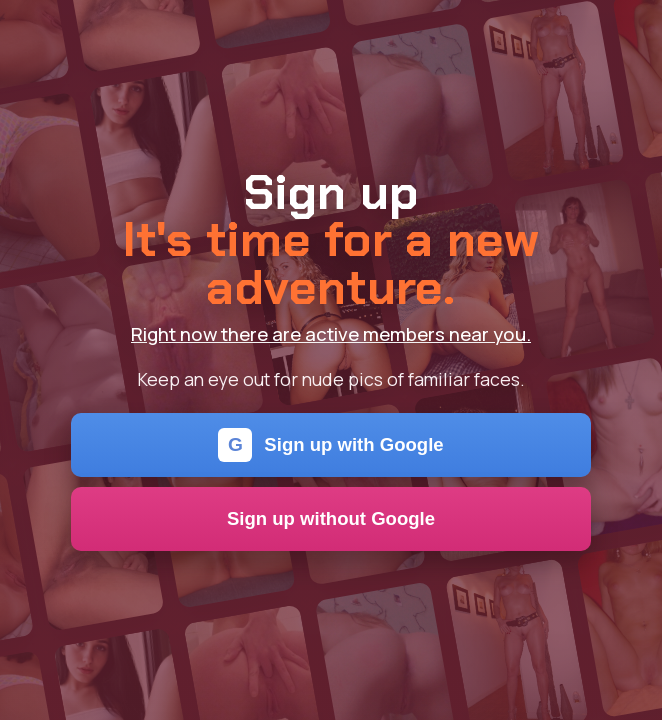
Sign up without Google (331, 518)
